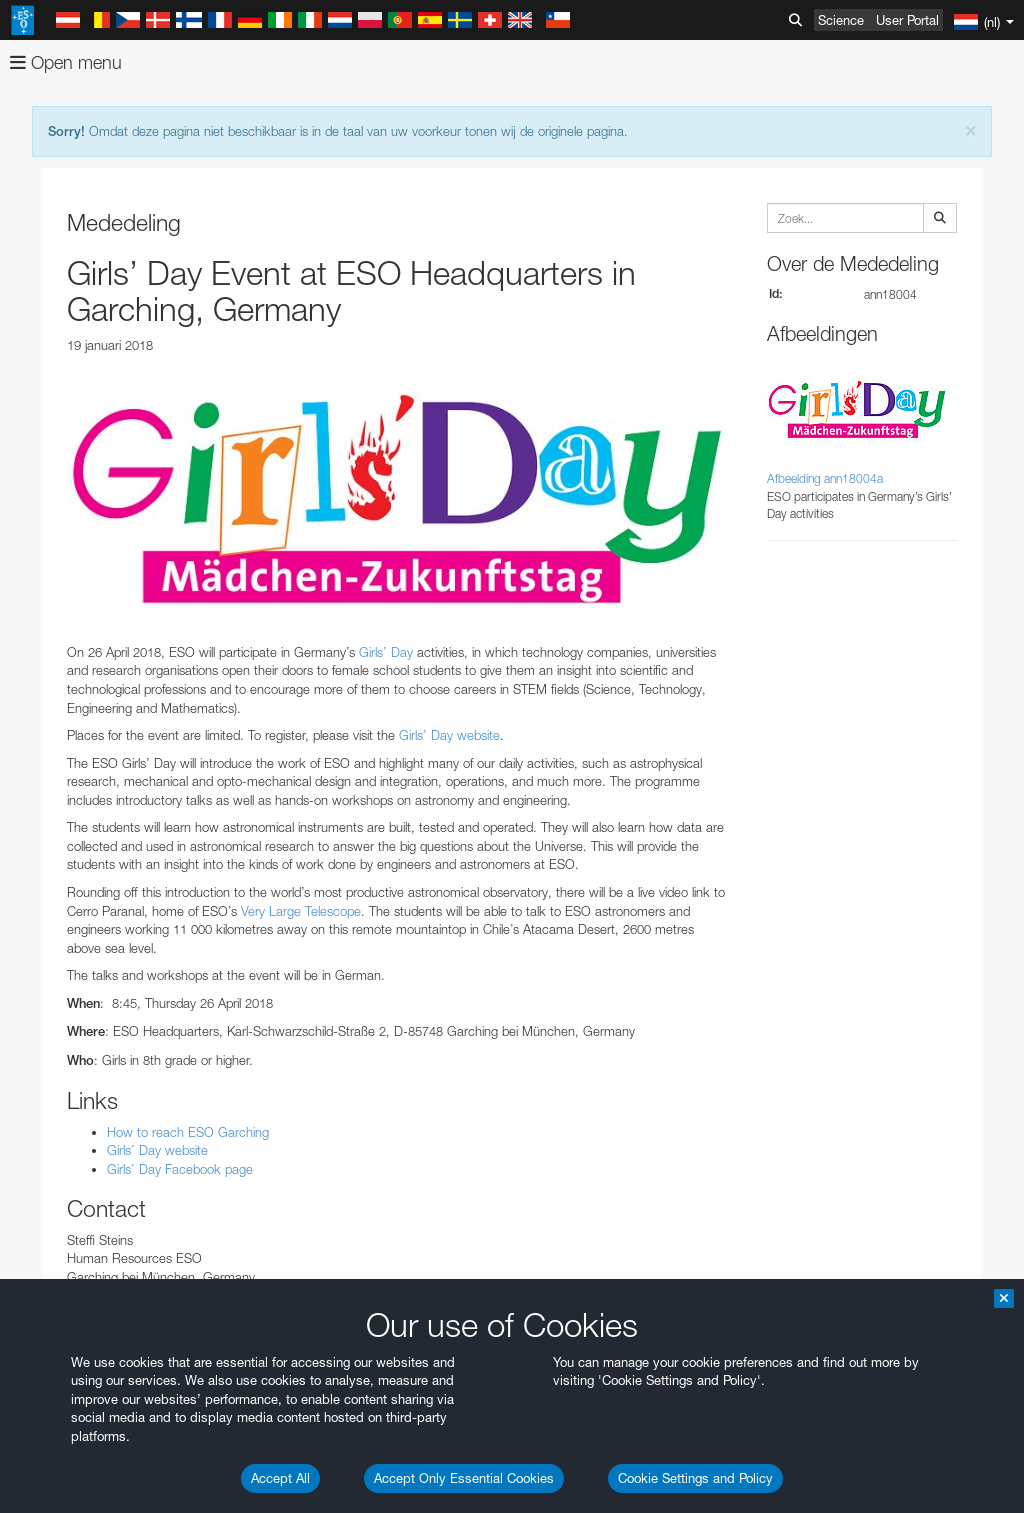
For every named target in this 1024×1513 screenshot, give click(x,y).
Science (841, 20)
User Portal (907, 20)
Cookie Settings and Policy (695, 1478)
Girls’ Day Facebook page (180, 1169)
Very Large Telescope (301, 911)
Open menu (66, 62)
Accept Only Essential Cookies (464, 1478)
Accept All (280, 1478)
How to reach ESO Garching (188, 1132)
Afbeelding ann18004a (825, 478)
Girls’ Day (386, 652)
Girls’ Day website (449, 735)
